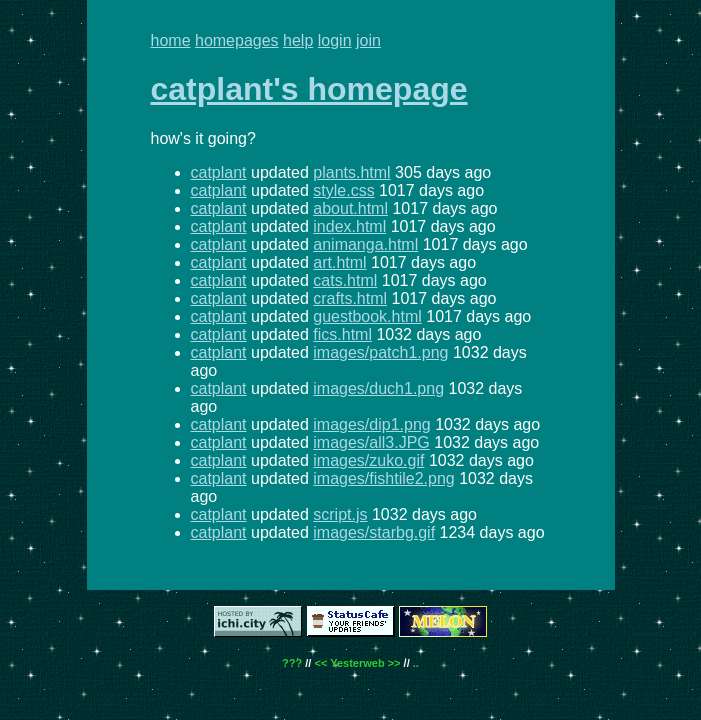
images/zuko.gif (368, 460)
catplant (219, 172)
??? (292, 663)
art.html (339, 262)
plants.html (351, 172)
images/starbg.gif (374, 532)
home (171, 40)
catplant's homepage (309, 89)
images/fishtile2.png (383, 478)
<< (320, 663)
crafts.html (350, 298)
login (335, 40)
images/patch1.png (380, 352)
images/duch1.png (378, 388)
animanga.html (365, 244)
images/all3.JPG (371, 442)
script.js (340, 514)
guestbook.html (367, 316)
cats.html (345, 280)
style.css (343, 190)
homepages (237, 40)
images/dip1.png (371, 424)
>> (394, 663)
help (298, 40)
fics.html (342, 334)
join (368, 40)
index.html (349, 226)
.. (416, 663)
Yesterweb (357, 663)
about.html (350, 208)
